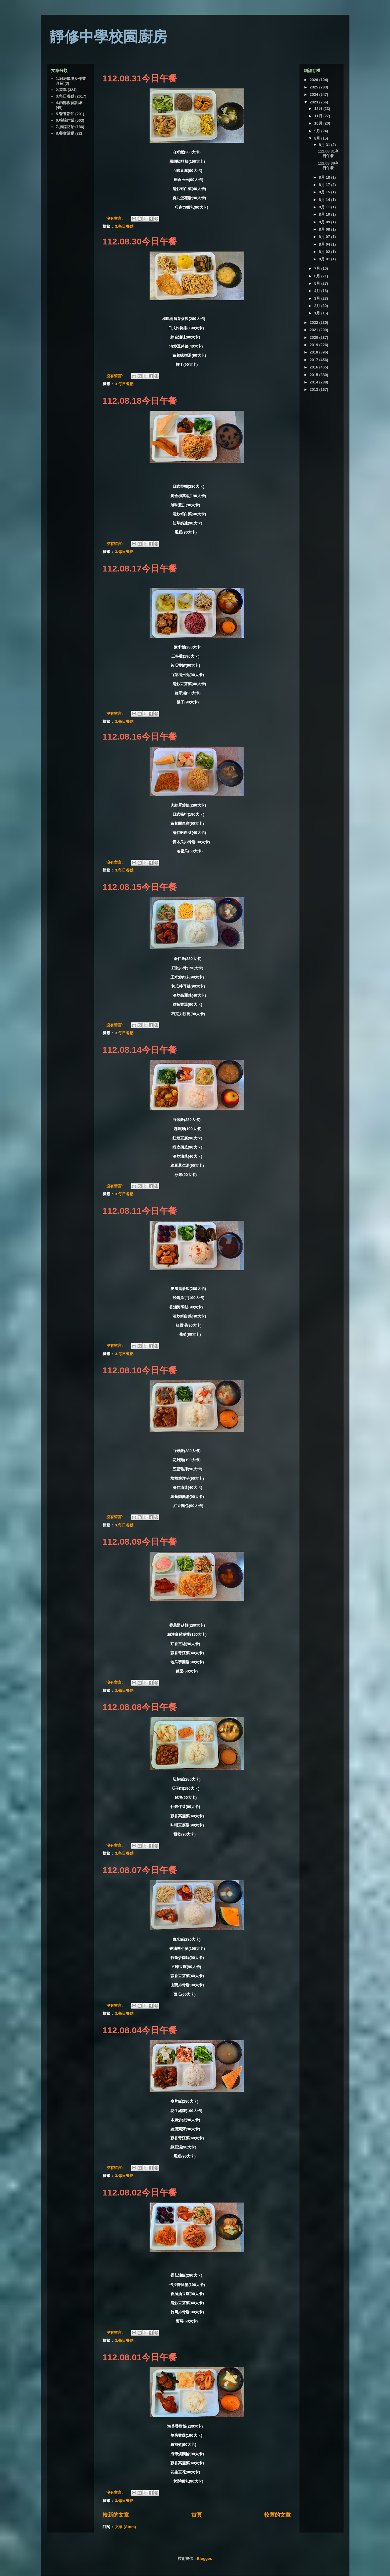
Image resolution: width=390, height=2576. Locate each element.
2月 (317, 306)
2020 (314, 337)
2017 (314, 360)
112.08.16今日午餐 (140, 736)
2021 (314, 330)
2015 (314, 375)
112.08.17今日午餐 (140, 568)
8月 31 (325, 145)
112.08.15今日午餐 (140, 887)
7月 (317, 268)
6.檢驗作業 (65, 120)
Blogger (204, 2558)
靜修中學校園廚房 (108, 37)
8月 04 (325, 244)
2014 (314, 382)
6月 (317, 276)
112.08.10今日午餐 (140, 1370)
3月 (317, 298)
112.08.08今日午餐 (140, 1707)
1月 (317, 313)
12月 (318, 108)
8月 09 (325, 222)
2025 (314, 87)
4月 (317, 291)
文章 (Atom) (125, 2527)
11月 (318, 116)
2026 (314, 80)
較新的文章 (116, 2515)
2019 (314, 345)
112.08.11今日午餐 (140, 1211)
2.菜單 (61, 90)
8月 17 (325, 184)
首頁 (196, 2515)
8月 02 (325, 251)
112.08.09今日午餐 (140, 1541)
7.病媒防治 (65, 127)
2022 (314, 322)
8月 (317, 138)
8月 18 (325, 177)
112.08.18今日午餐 (140, 400)
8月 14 (325, 199)
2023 (314, 102)
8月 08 (325, 229)
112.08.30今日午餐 (140, 241)
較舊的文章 (277, 2515)
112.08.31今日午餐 (140, 78)
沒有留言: (115, 218)
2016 (314, 367)
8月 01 (325, 259)
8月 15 (325, 192)
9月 (317, 131)
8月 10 (325, 214)
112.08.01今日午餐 (140, 2357)
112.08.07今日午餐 (140, 1870)
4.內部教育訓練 (69, 102)
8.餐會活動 (65, 133)
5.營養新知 (65, 114)
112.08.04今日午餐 (140, 2030)
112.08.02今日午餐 (140, 2192)
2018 (314, 352)
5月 (317, 283)
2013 (314, 389)
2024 (314, 94)
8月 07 (325, 236)
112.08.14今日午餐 (140, 1050)
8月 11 (325, 207)
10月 (318, 123)
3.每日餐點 (124, 226)
